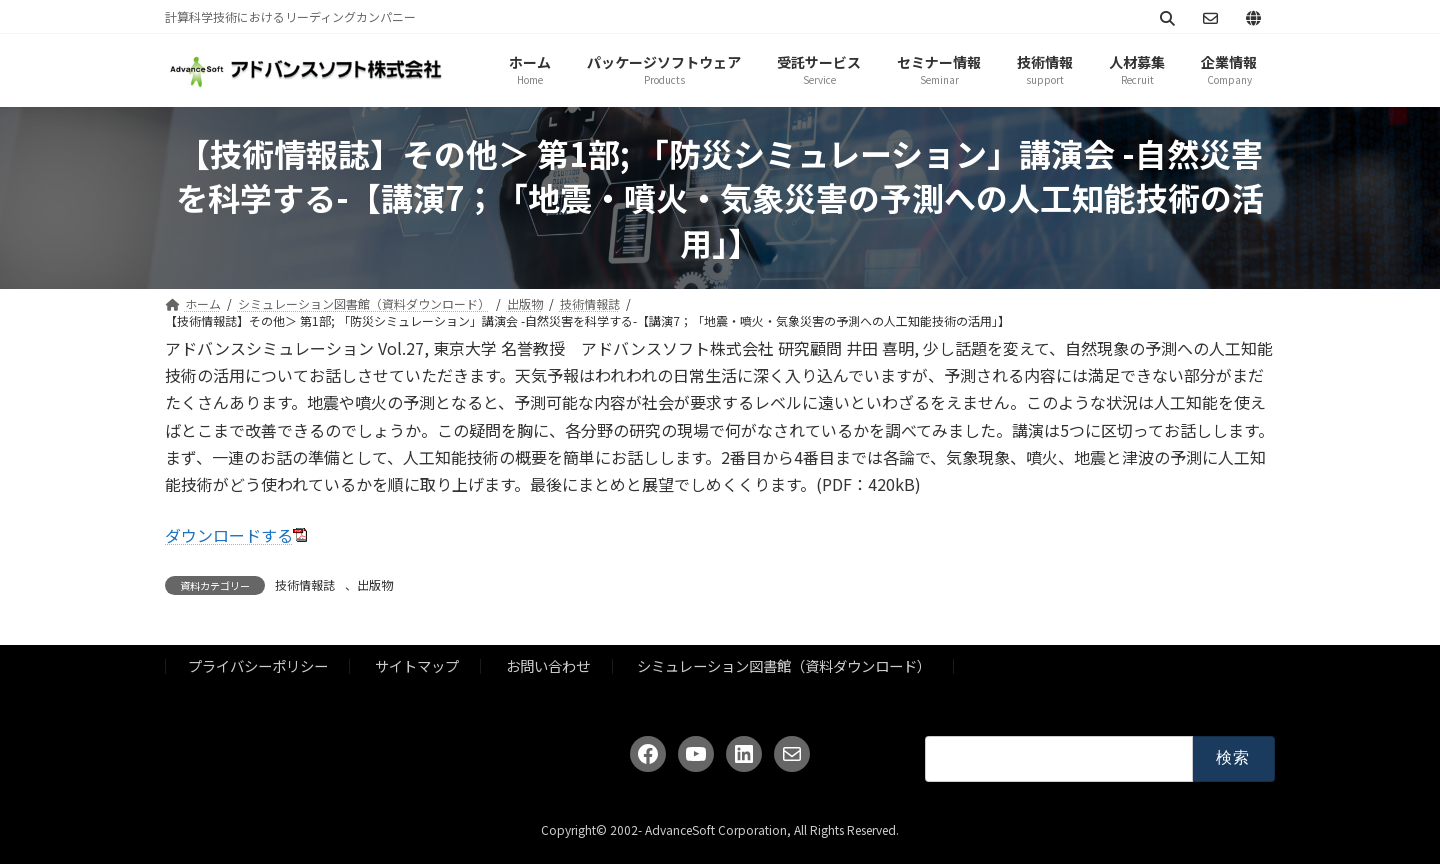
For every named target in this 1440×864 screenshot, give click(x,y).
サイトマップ (417, 665)
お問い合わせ (548, 665)
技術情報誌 (305, 584)
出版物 (375, 584)
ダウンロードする (229, 535)
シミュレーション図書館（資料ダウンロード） (784, 665)
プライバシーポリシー (258, 665)
